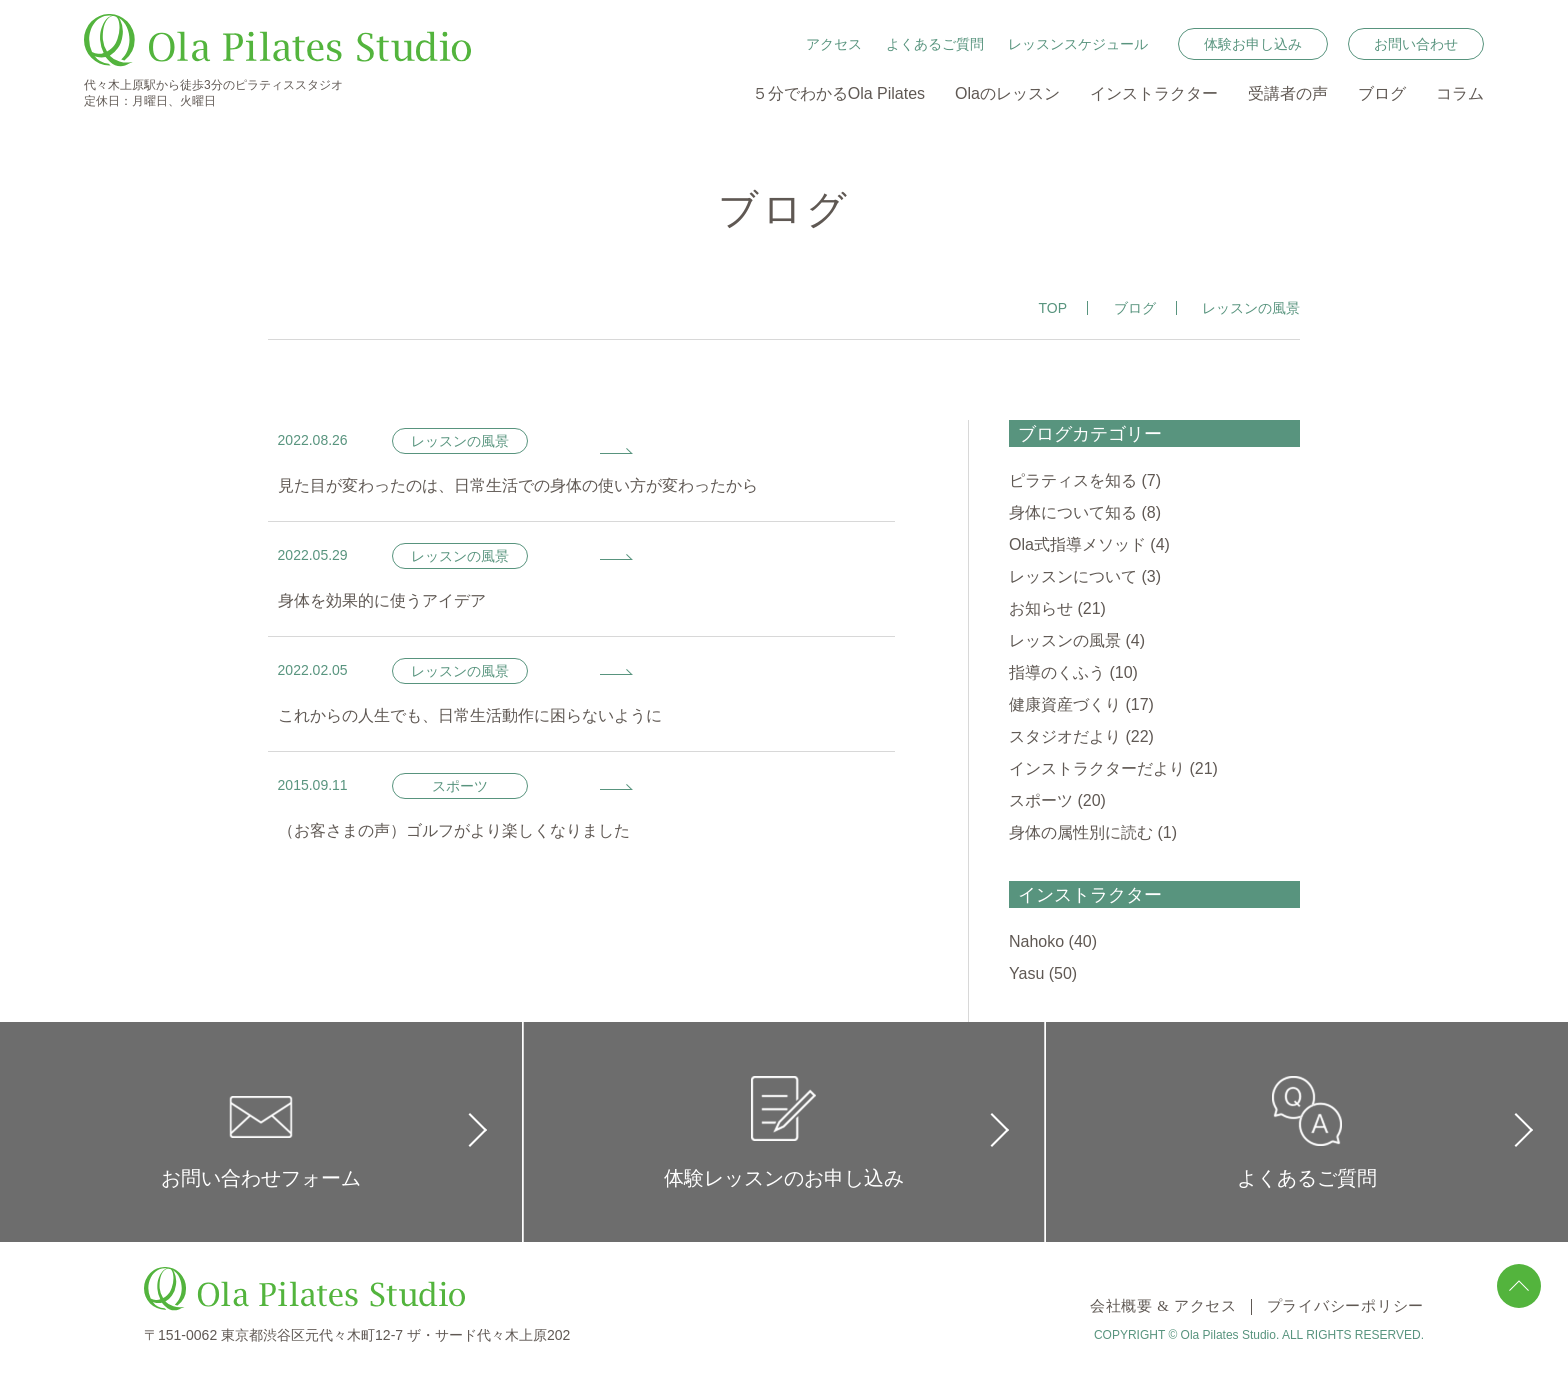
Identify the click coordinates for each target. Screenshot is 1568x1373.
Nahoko (1036, 941)
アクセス (834, 44)
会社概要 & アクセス (1131, 1307)
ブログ (1382, 93)
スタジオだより (1065, 736)
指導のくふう (1057, 672)
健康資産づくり (1065, 704)
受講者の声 (1288, 93)
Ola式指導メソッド (1077, 544)
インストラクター (1154, 93)
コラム (1460, 93)
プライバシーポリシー (1335, 1307)
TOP (1053, 308)
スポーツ (1041, 800)
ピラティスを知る (1073, 480)
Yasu (1026, 973)
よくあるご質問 (935, 44)
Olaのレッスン (1007, 93)
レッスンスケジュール (1078, 44)
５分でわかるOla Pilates (838, 93)
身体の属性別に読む (1081, 832)
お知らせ (1041, 608)
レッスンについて (1073, 576)
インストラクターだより (1097, 768)
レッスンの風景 (1065, 640)
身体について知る (1073, 512)
